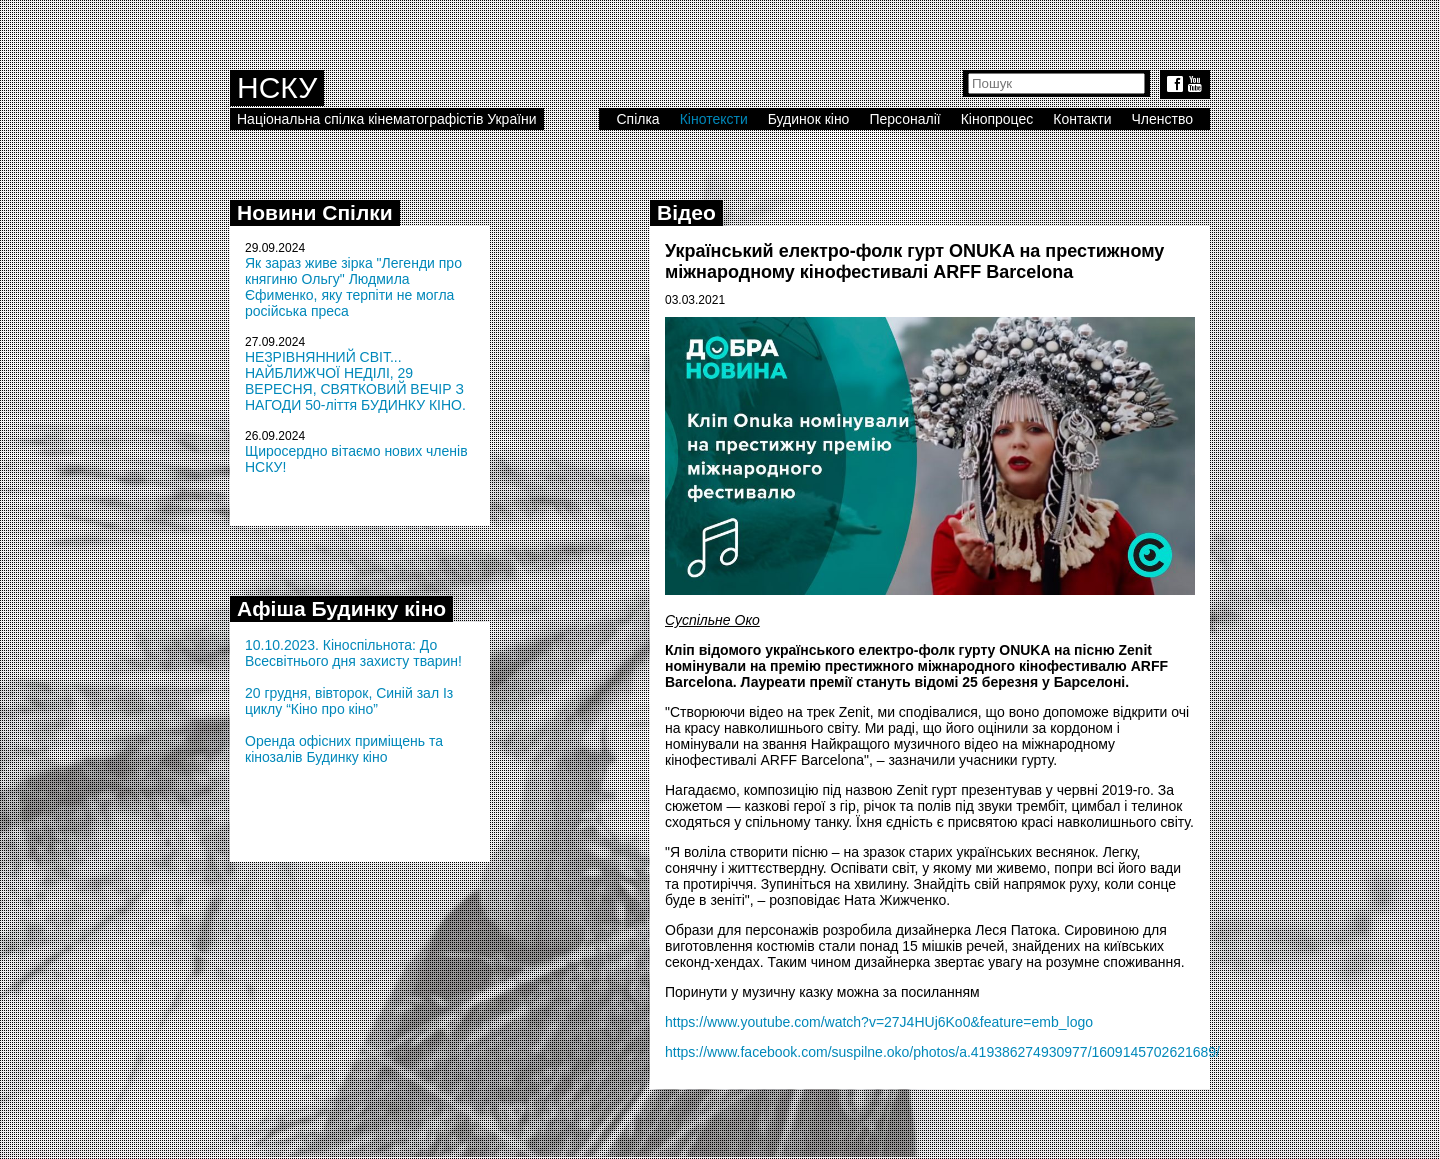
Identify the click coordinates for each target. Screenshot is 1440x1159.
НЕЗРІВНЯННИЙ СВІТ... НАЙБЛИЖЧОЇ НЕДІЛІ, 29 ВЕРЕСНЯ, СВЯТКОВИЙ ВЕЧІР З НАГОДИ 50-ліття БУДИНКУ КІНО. (355, 381)
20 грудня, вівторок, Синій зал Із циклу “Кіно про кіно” (349, 701)
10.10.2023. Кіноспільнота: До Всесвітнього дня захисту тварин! (353, 653)
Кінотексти (714, 119)
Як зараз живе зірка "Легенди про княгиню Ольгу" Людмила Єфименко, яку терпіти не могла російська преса (353, 287)
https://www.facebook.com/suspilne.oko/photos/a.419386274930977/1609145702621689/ (942, 1052)
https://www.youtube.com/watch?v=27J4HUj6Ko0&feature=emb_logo (879, 1022)
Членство (1163, 119)
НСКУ (277, 87)
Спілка (637, 119)
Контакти (1082, 119)
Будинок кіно (809, 119)
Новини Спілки (315, 212)
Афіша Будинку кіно (341, 608)
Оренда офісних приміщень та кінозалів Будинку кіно (344, 749)
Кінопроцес (997, 119)
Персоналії (904, 119)
